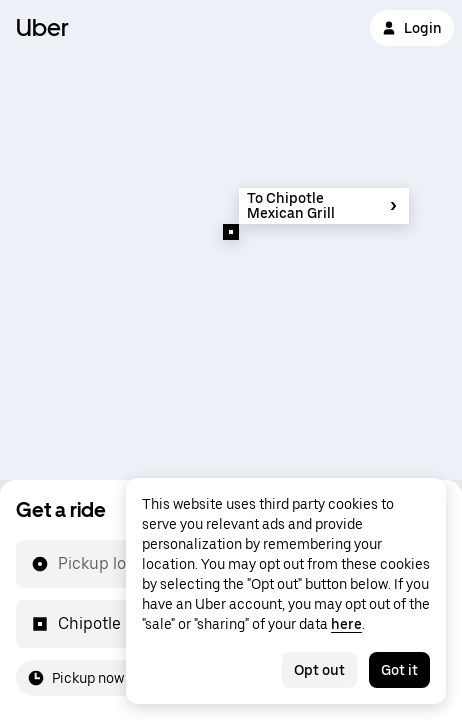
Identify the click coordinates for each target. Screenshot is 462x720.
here (346, 624)
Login (412, 28)
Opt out (319, 670)
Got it (399, 670)
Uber (42, 27)
